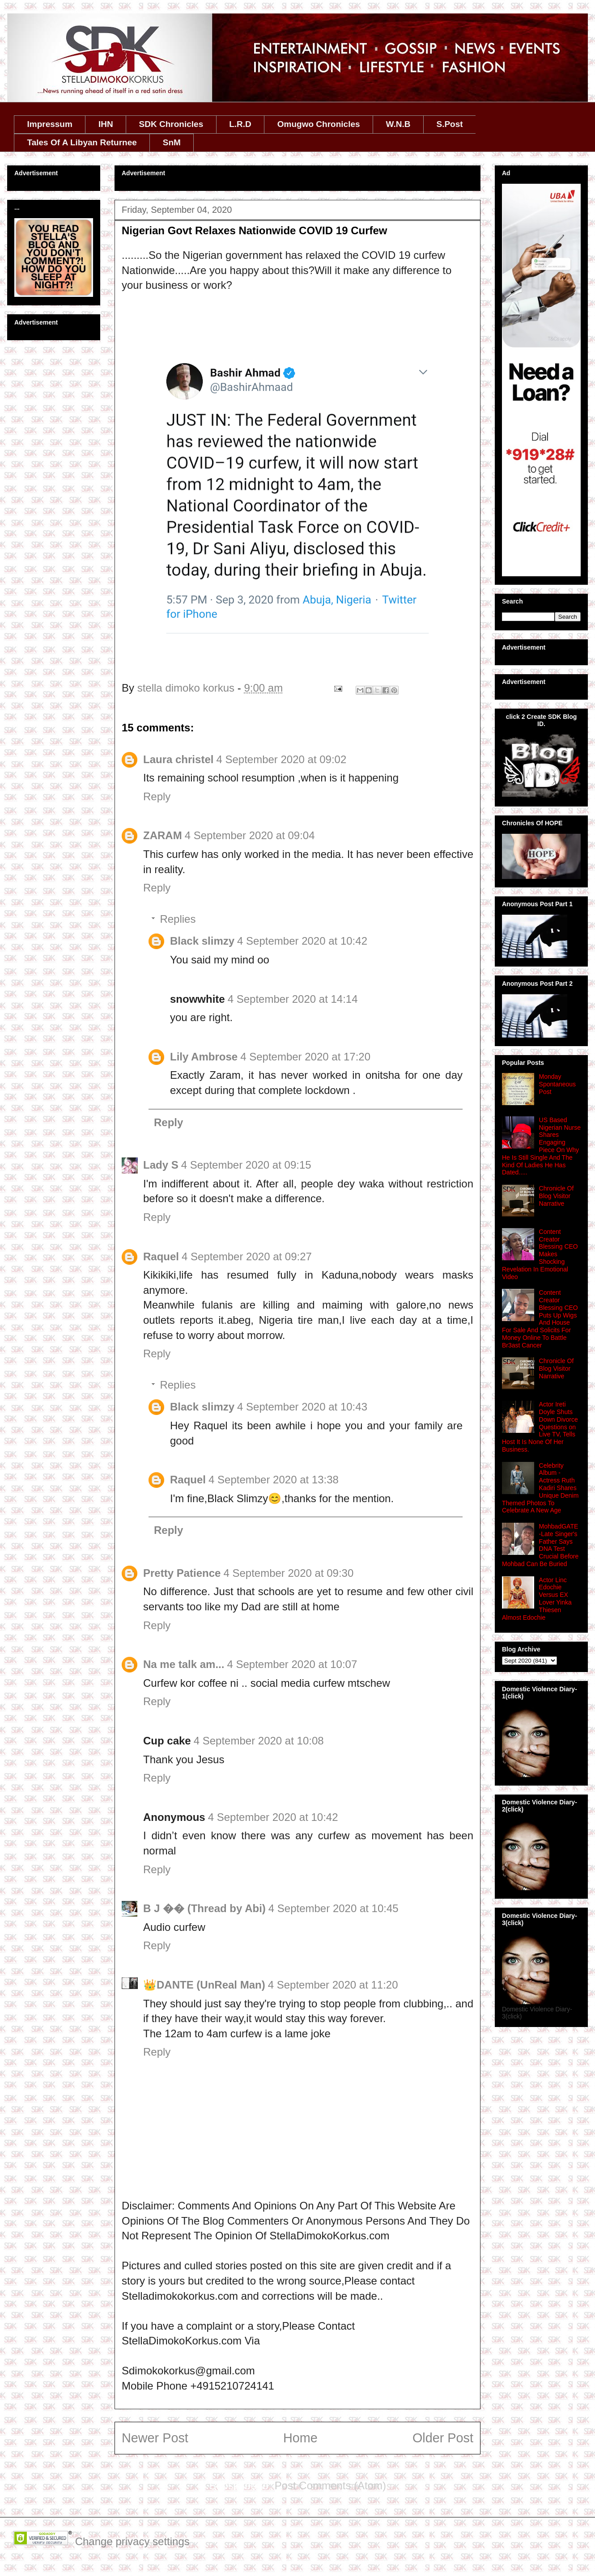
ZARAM (162, 835)
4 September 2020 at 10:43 (302, 1407)
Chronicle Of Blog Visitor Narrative (556, 1196)
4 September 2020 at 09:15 (246, 1165)
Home (300, 2438)
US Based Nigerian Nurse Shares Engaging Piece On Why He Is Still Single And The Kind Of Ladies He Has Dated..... (541, 1146)
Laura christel (178, 759)
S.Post (449, 124)
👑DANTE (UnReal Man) (204, 1985)
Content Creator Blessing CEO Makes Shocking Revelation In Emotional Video (540, 1254)
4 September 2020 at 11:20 (333, 1985)
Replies (178, 919)
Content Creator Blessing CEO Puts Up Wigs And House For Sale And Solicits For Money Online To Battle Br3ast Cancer (540, 1319)
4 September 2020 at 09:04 (250, 835)
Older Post (442, 2438)
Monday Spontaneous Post (557, 1084)
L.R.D (240, 124)
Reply (156, 796)
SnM (172, 142)
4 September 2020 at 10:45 (333, 1908)
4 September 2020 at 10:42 (302, 941)
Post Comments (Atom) (330, 2485)
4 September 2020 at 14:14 (293, 999)
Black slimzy (202, 941)
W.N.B (398, 124)
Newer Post (155, 2438)
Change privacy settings (132, 2541)
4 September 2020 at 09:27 (247, 1256)
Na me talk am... (183, 1664)
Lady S (160, 1165)
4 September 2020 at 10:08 (259, 1741)
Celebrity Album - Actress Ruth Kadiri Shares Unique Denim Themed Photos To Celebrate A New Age (540, 1488)
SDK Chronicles (171, 124)
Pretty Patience (182, 1573)
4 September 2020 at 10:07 (292, 1664)
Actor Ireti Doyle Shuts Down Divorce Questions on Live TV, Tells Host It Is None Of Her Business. (540, 1427)
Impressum (49, 124)
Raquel (161, 1256)
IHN (105, 124)
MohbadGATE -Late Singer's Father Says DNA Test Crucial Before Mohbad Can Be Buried (540, 1545)
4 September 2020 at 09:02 (281, 759)
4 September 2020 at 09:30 (288, 1573)
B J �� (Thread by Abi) (204, 1908)
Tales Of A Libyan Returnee (82, 142)
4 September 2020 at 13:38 (273, 1480)
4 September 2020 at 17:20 (305, 1057)
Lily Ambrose (204, 1057)
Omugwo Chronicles (318, 124)
